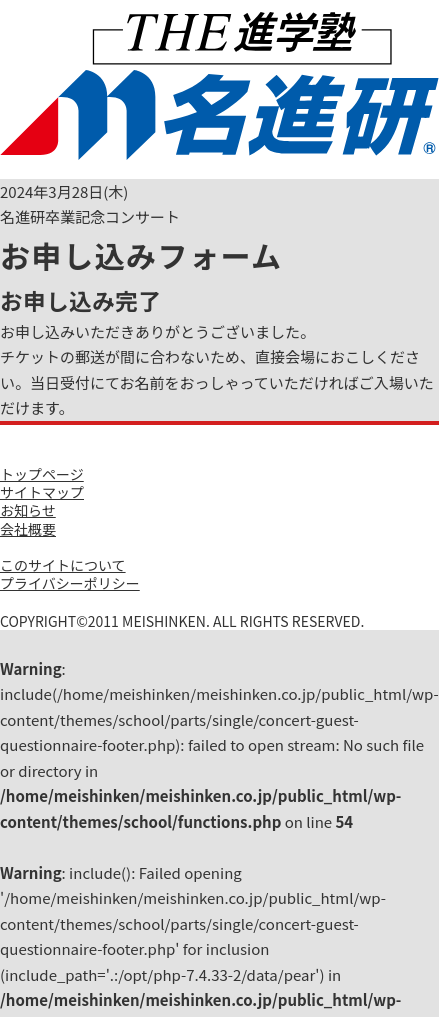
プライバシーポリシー (70, 583)
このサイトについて (63, 565)
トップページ (42, 474)
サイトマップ (42, 492)
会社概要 (28, 529)
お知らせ (28, 510)
